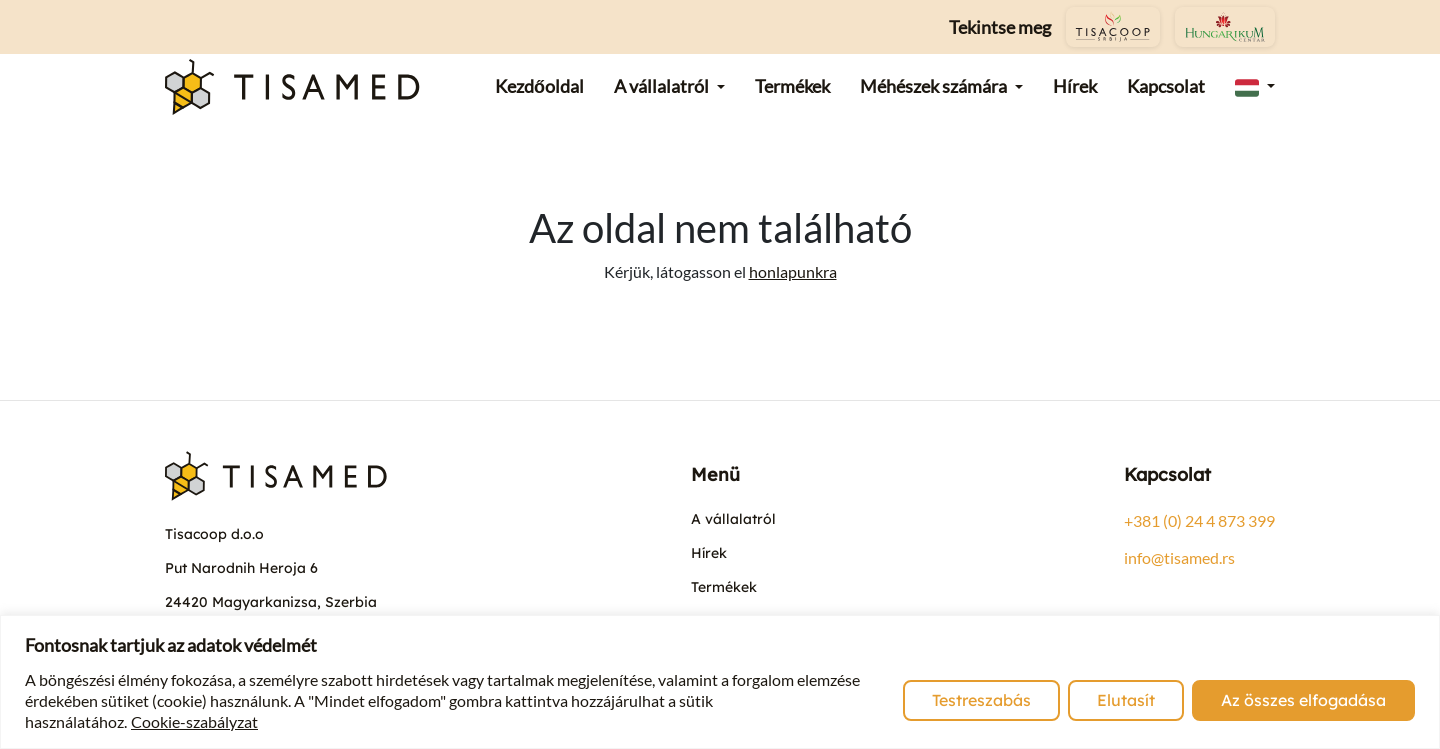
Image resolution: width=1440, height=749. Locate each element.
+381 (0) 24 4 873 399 (1199, 520)
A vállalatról (733, 519)
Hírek (709, 553)
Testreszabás (981, 700)
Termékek (724, 587)
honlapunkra (793, 271)
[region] (720, 682)
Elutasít (1126, 700)
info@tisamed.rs (1179, 557)
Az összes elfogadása (1303, 700)
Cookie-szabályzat (194, 721)
